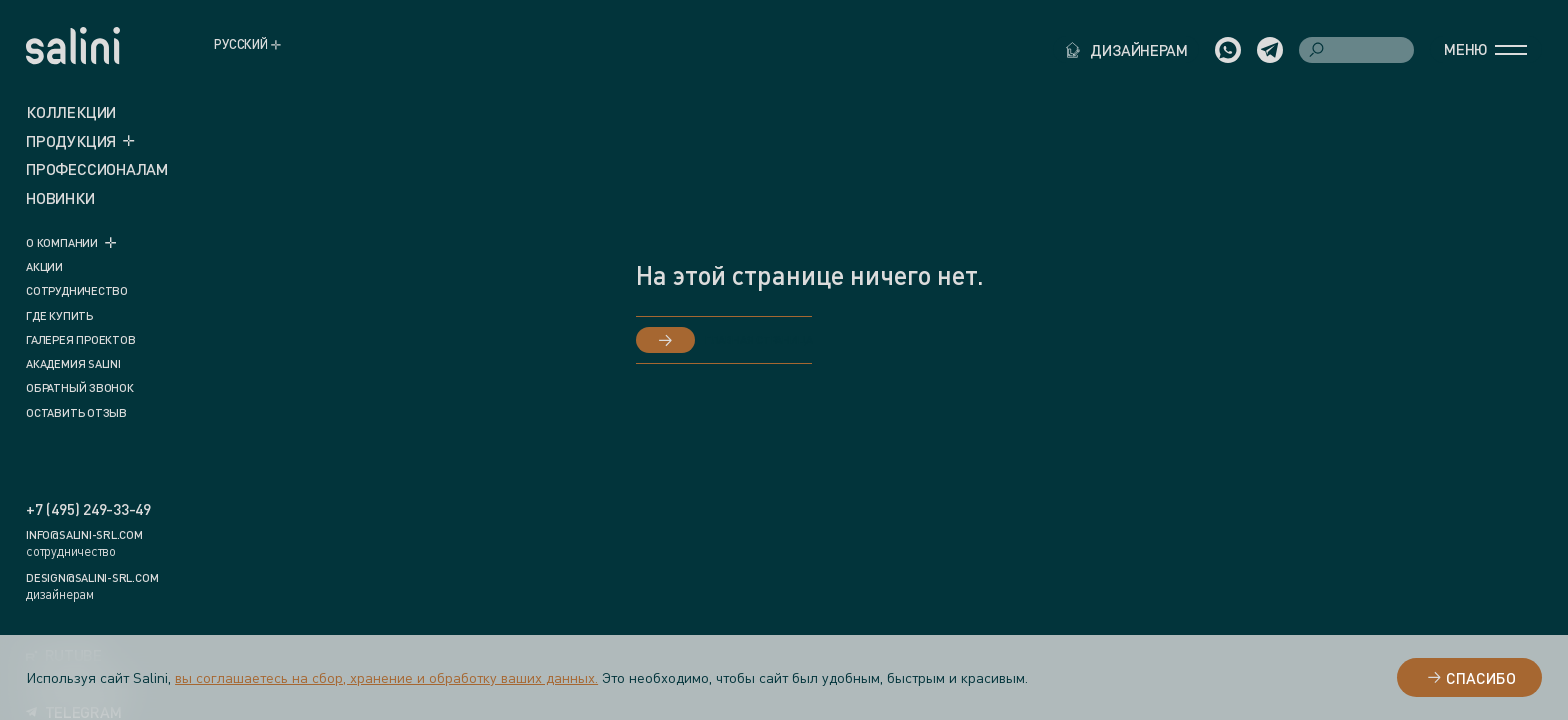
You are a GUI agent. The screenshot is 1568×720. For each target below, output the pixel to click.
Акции (44, 267)
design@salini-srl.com (92, 578)
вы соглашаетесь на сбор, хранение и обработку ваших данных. (386, 677)
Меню (1485, 48)
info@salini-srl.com (84, 535)
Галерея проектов (80, 340)
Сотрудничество (77, 291)
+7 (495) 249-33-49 (88, 509)
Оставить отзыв (76, 413)
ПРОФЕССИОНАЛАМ (97, 169)
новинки (60, 198)
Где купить (59, 316)
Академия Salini (73, 364)
